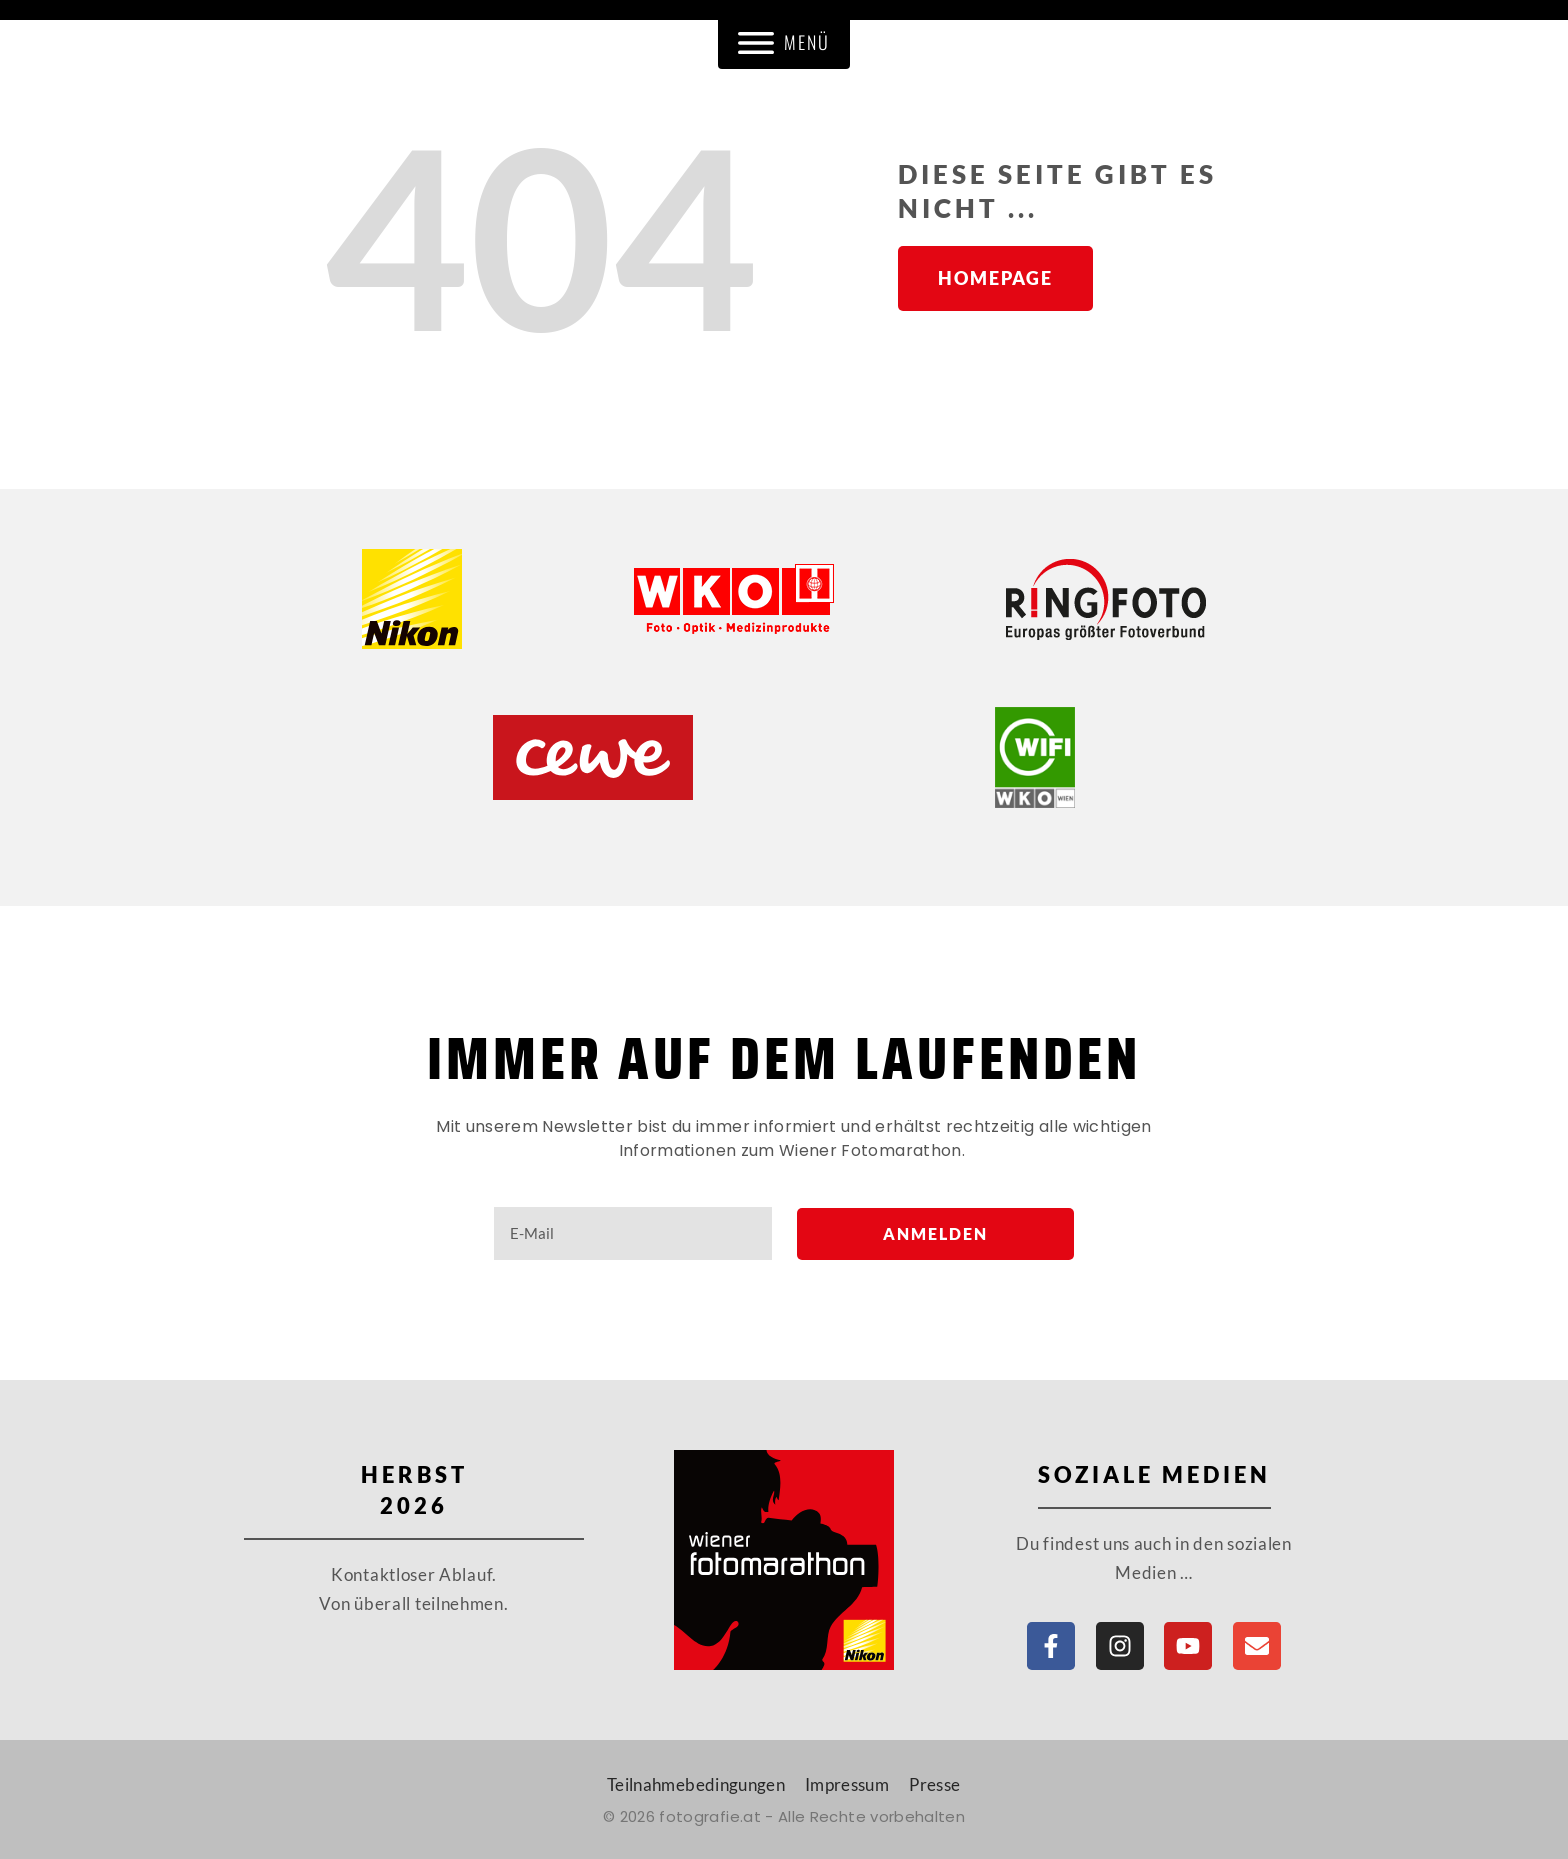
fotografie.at (710, 1816)
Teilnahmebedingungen (696, 1784)
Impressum (847, 1784)
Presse (934, 1784)
